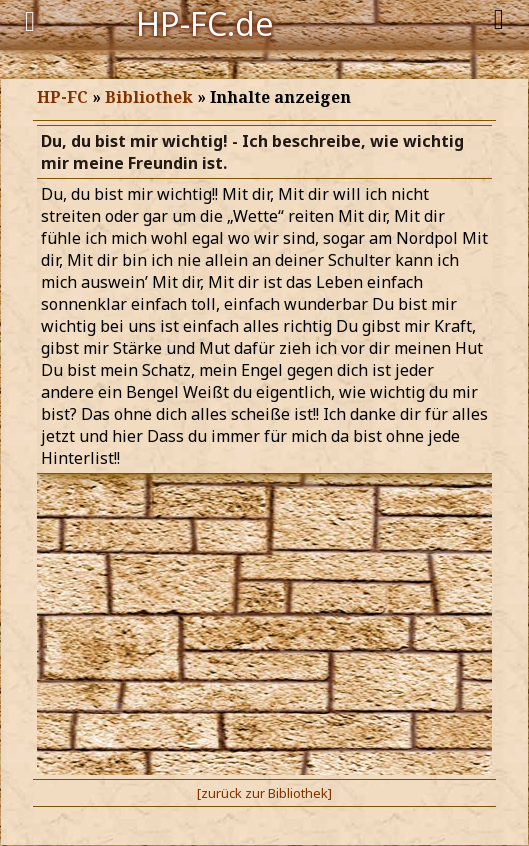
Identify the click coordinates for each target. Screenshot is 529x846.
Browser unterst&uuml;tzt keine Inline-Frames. (264, 450)
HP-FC (62, 97)
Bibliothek (149, 97)
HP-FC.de (205, 22)
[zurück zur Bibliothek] (264, 793)
